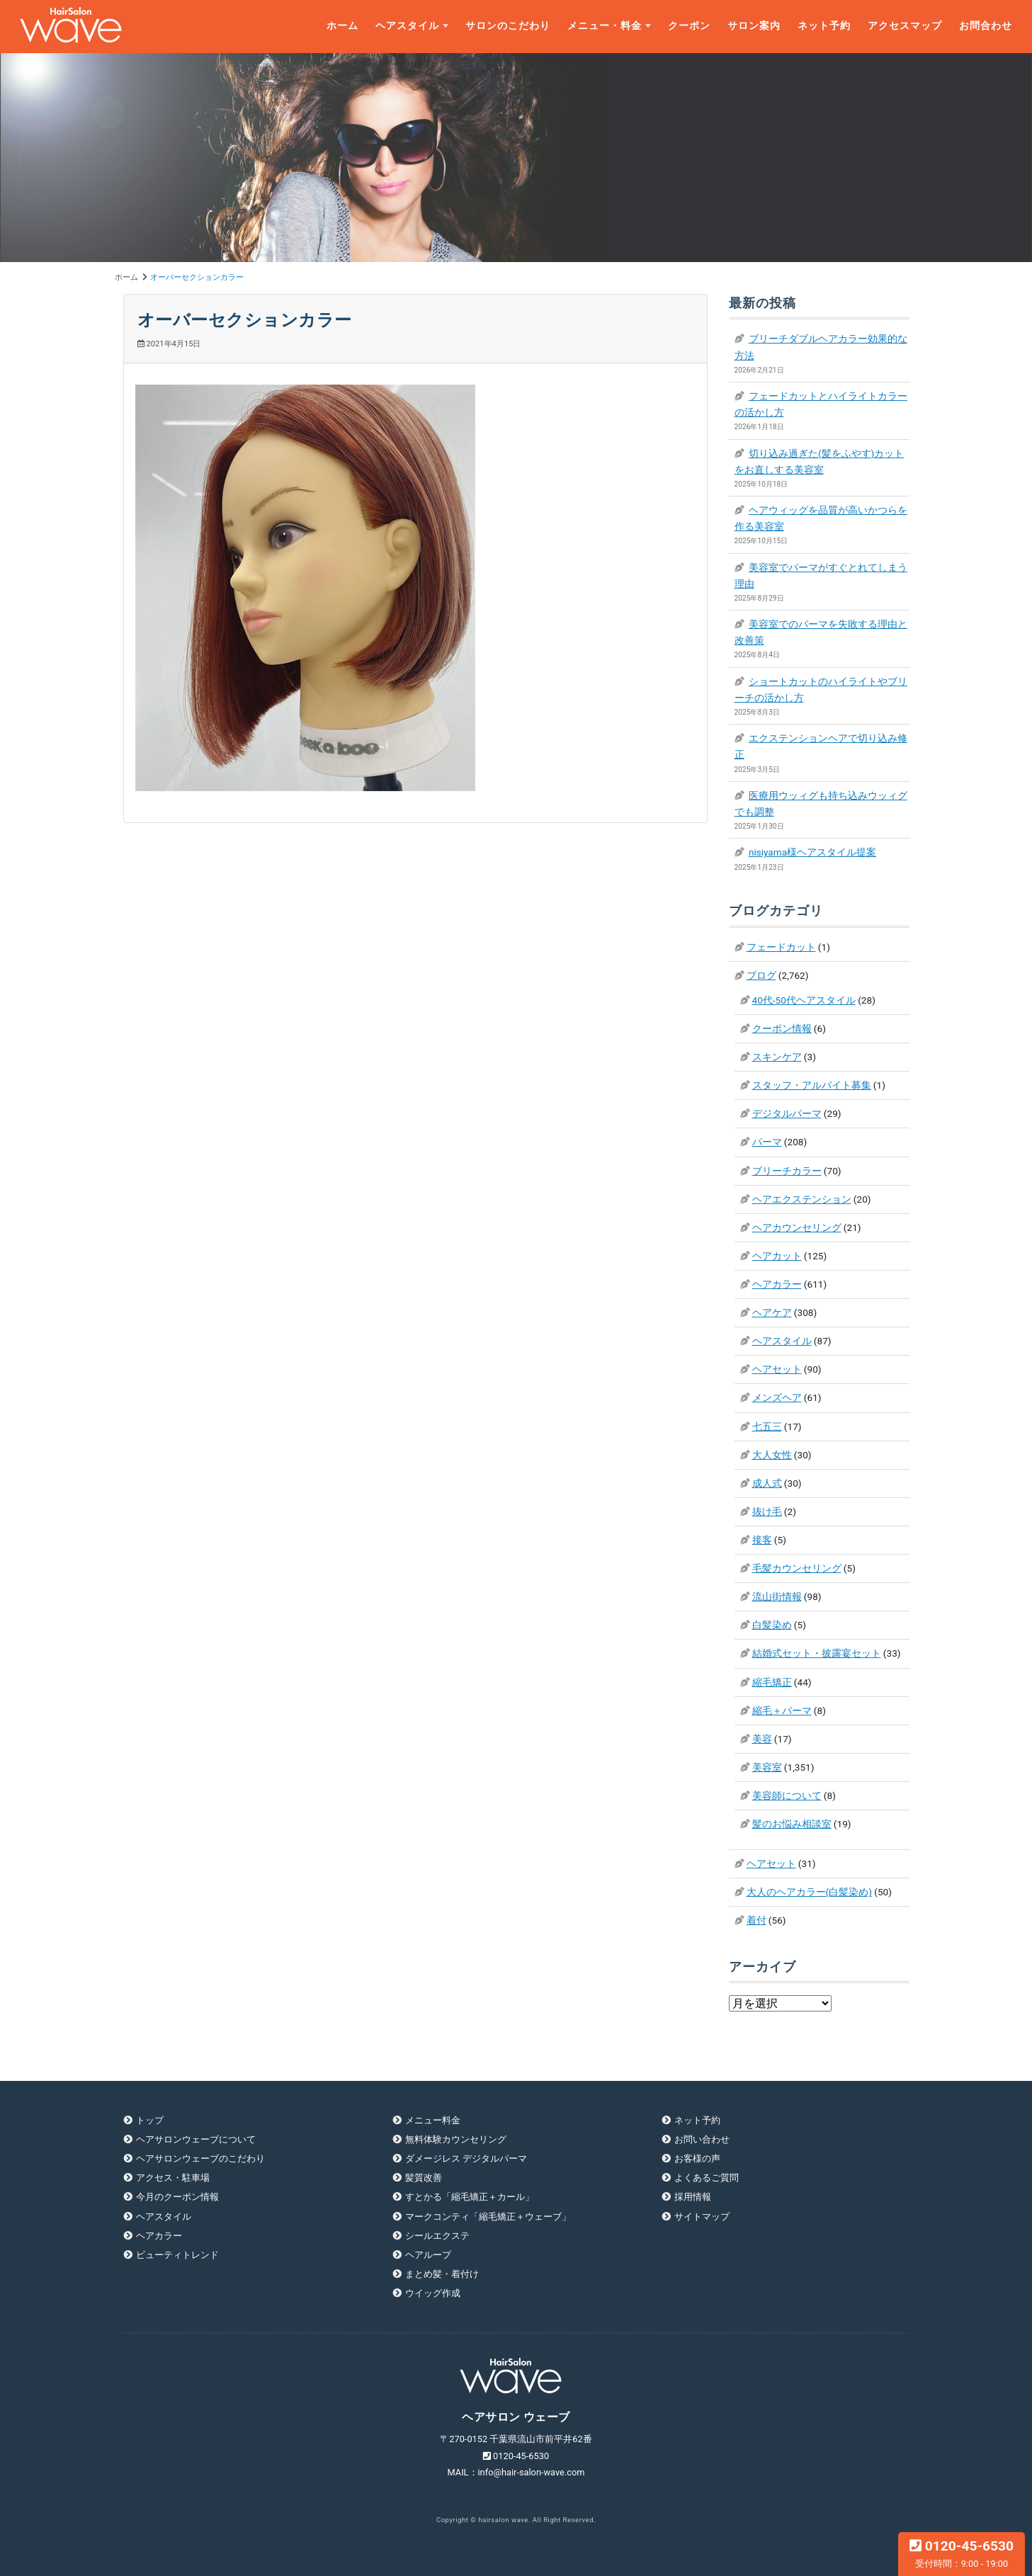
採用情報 (692, 2196)
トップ (150, 2120)
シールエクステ (437, 2235)
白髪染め (772, 1624)
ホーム (342, 26)
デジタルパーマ (787, 1113)
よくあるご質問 (706, 2177)
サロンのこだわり (507, 26)
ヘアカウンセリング (796, 1227)
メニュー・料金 (604, 26)
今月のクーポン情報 (177, 2196)
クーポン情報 (782, 1028)
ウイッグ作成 (432, 2293)
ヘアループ (428, 2254)
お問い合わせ (702, 2139)
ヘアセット (777, 1369)
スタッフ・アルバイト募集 (811, 1085)
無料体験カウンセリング (455, 2139)
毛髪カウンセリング (796, 1568)
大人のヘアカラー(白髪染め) (809, 1891)
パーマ (767, 1141)
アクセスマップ (905, 26)
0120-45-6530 (961, 2553)
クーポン (689, 26)
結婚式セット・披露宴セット (816, 1653)
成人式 (767, 1483)
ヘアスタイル (407, 26)
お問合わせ (985, 26)
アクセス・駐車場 (173, 2177)
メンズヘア (777, 1397)
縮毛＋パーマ (782, 1710)
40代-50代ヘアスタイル (804, 1000)
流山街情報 (777, 1596)
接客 (762, 1539)
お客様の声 (697, 2158)
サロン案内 (754, 26)
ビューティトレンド (177, 2254)
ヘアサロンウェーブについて (196, 2139)
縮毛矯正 (772, 1682)
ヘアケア (772, 1312)
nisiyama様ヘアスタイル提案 (812, 852)
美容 (762, 1738)
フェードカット (781, 947)
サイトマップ (702, 2216)
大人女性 (772, 1454)
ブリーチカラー (787, 1170)
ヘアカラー (777, 1284)
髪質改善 (423, 2177)
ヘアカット (777, 1255)
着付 (756, 1920)
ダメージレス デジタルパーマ (466, 2158)
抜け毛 (767, 1511)
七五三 (767, 1426)
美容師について (787, 1795)
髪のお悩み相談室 (792, 1823)
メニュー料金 (432, 2120)
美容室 (767, 1767)
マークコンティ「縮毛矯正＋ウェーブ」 (488, 2216)
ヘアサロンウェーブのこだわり (200, 2158)
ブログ (761, 975)
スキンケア (777, 1056)
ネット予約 (824, 26)
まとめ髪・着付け (442, 2274)
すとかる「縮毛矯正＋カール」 (469, 2196)
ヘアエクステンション (801, 1199)
